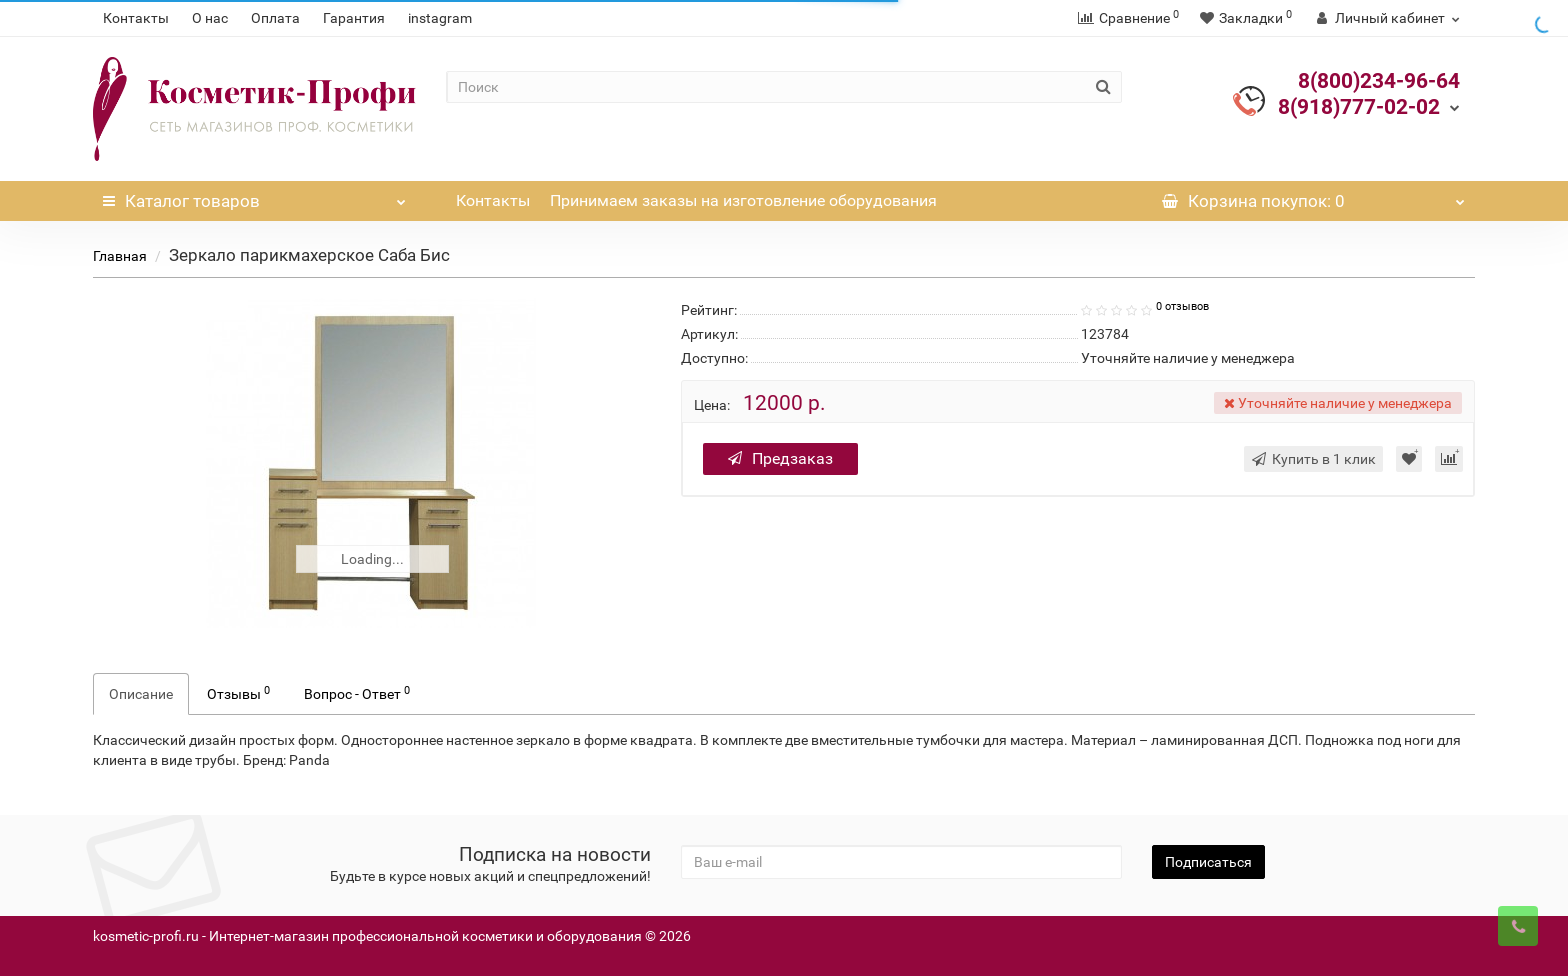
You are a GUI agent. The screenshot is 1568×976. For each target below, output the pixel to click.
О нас (210, 18)
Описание (141, 694)
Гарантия (354, 18)
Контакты (136, 18)
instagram (440, 18)
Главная (120, 256)
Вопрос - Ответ (357, 693)
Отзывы (238, 693)
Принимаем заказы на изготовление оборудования (743, 200)
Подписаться (1208, 862)
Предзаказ (780, 458)
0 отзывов (1182, 306)
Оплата (275, 18)
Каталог (254, 196)
